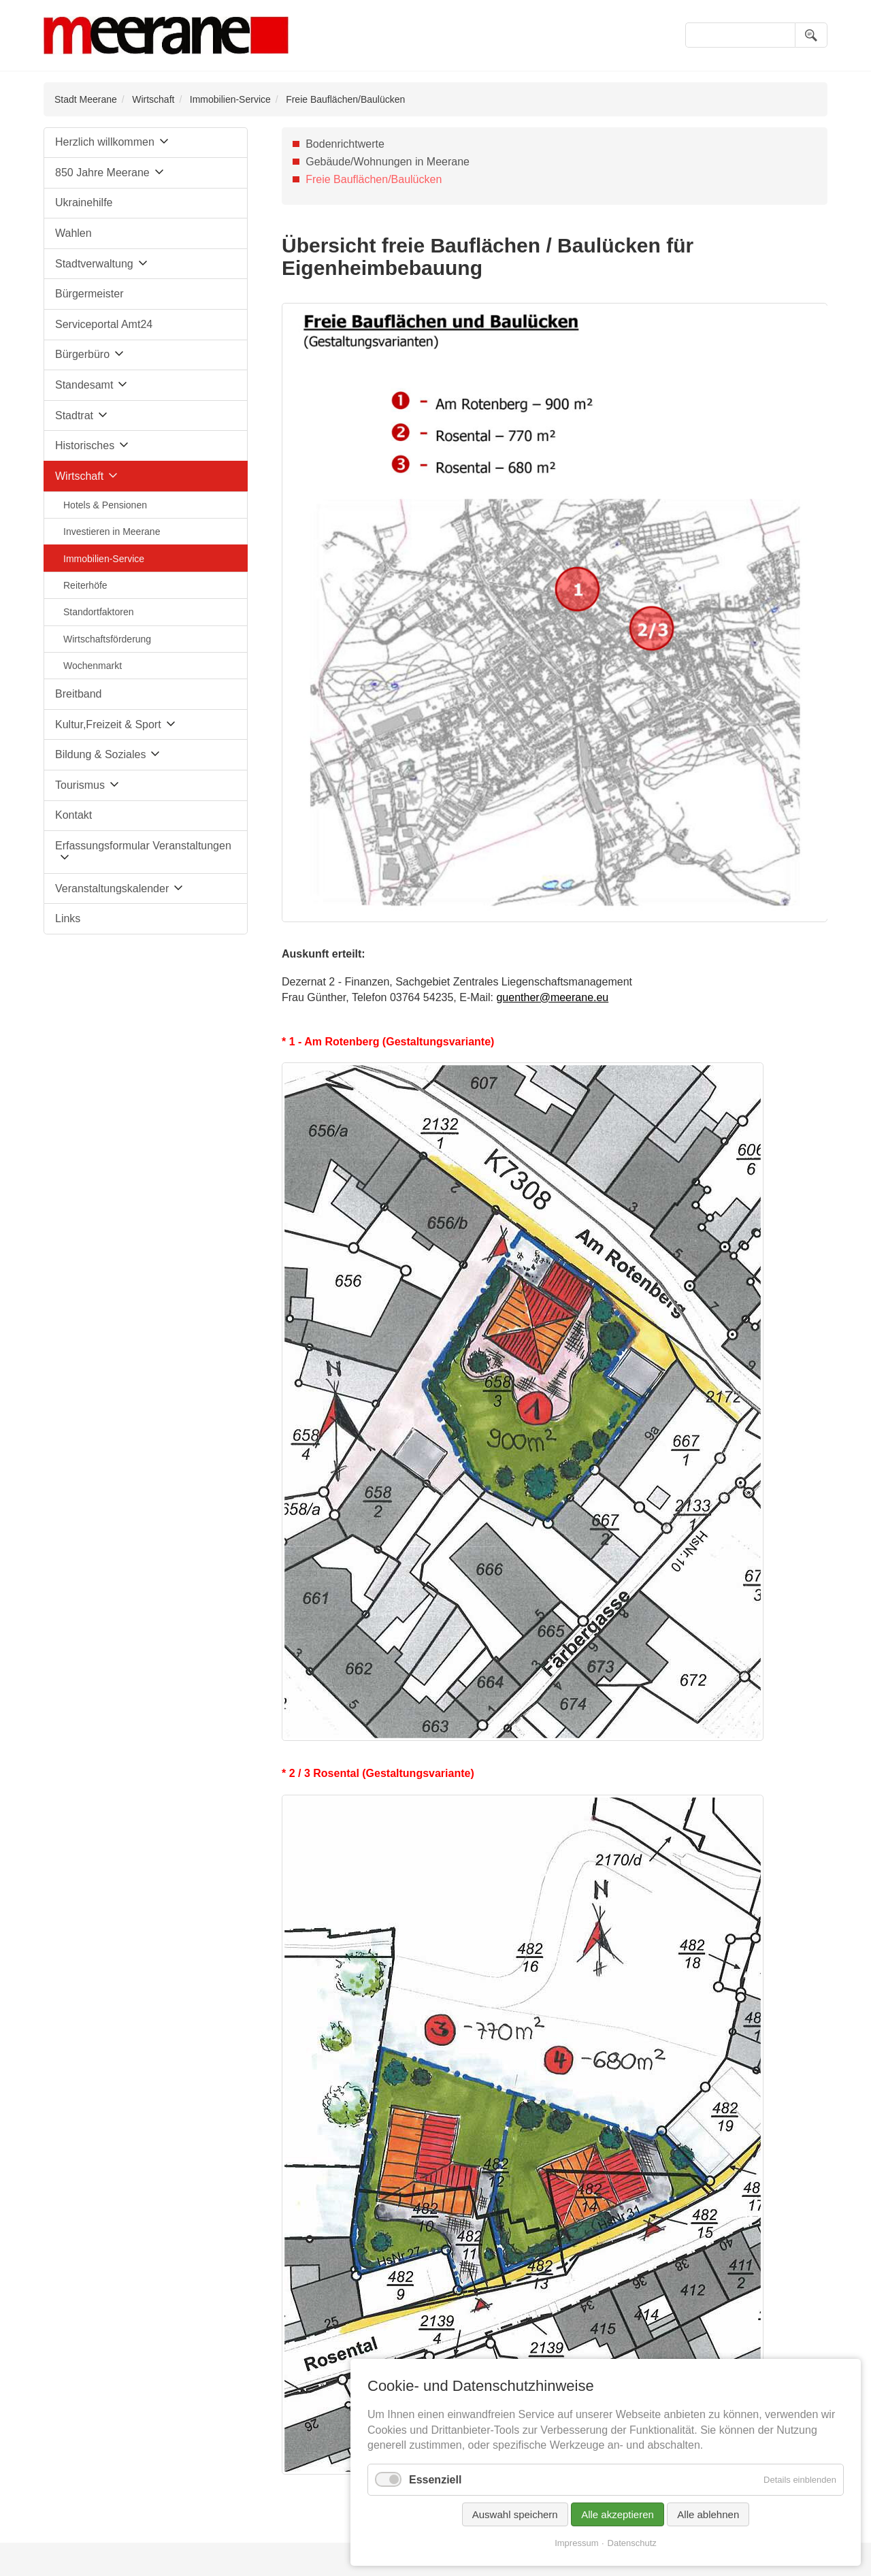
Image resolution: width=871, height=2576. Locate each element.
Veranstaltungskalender (112, 888)
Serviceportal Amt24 (103, 324)
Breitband (78, 694)
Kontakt (73, 815)
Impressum (576, 2543)
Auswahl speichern (515, 2514)
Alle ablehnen (708, 2514)
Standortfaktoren (98, 611)
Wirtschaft (153, 99)
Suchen (811, 35)
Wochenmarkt (92, 665)
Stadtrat (74, 415)
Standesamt (84, 385)
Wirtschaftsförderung (107, 639)
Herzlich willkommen (104, 142)
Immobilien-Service (230, 99)
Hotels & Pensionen (105, 505)
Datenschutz (632, 2543)
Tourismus (80, 785)
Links (67, 918)
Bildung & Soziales (100, 754)
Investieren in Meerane (111, 531)
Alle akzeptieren (617, 2514)
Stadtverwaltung (94, 264)
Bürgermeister (89, 293)
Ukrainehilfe (83, 202)
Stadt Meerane (85, 99)
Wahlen (73, 233)
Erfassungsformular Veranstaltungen (143, 845)
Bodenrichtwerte (345, 144)
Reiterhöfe (85, 585)
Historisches (84, 445)
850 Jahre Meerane (102, 172)
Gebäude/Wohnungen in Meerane (388, 161)
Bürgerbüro (82, 354)
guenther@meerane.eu (552, 997)
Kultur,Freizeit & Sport (108, 724)
